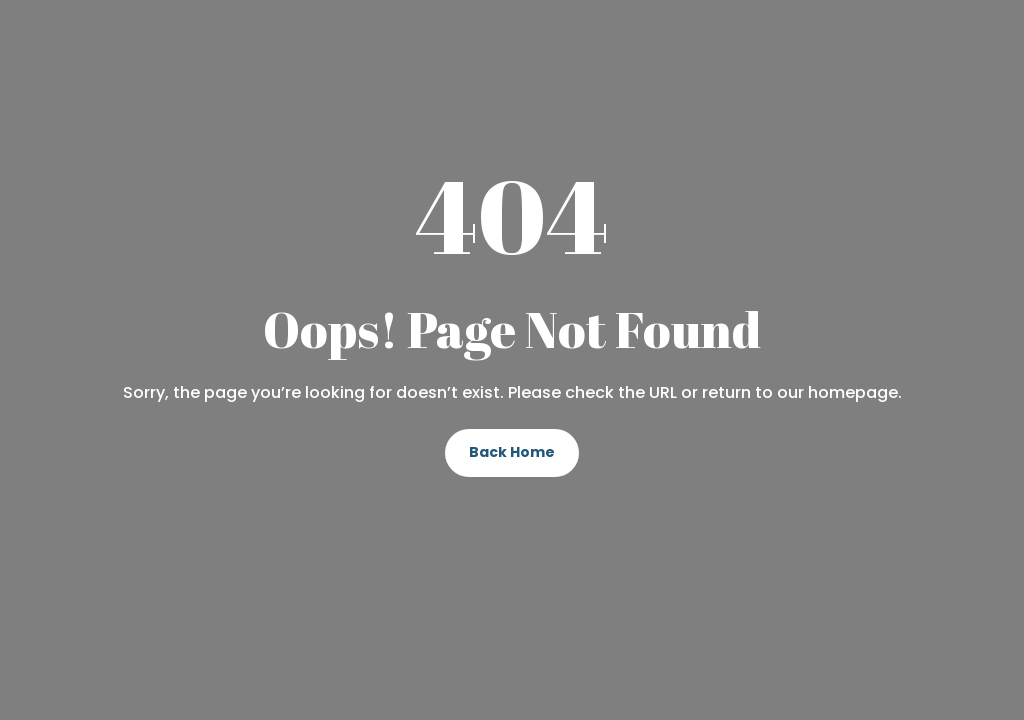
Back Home (512, 452)
